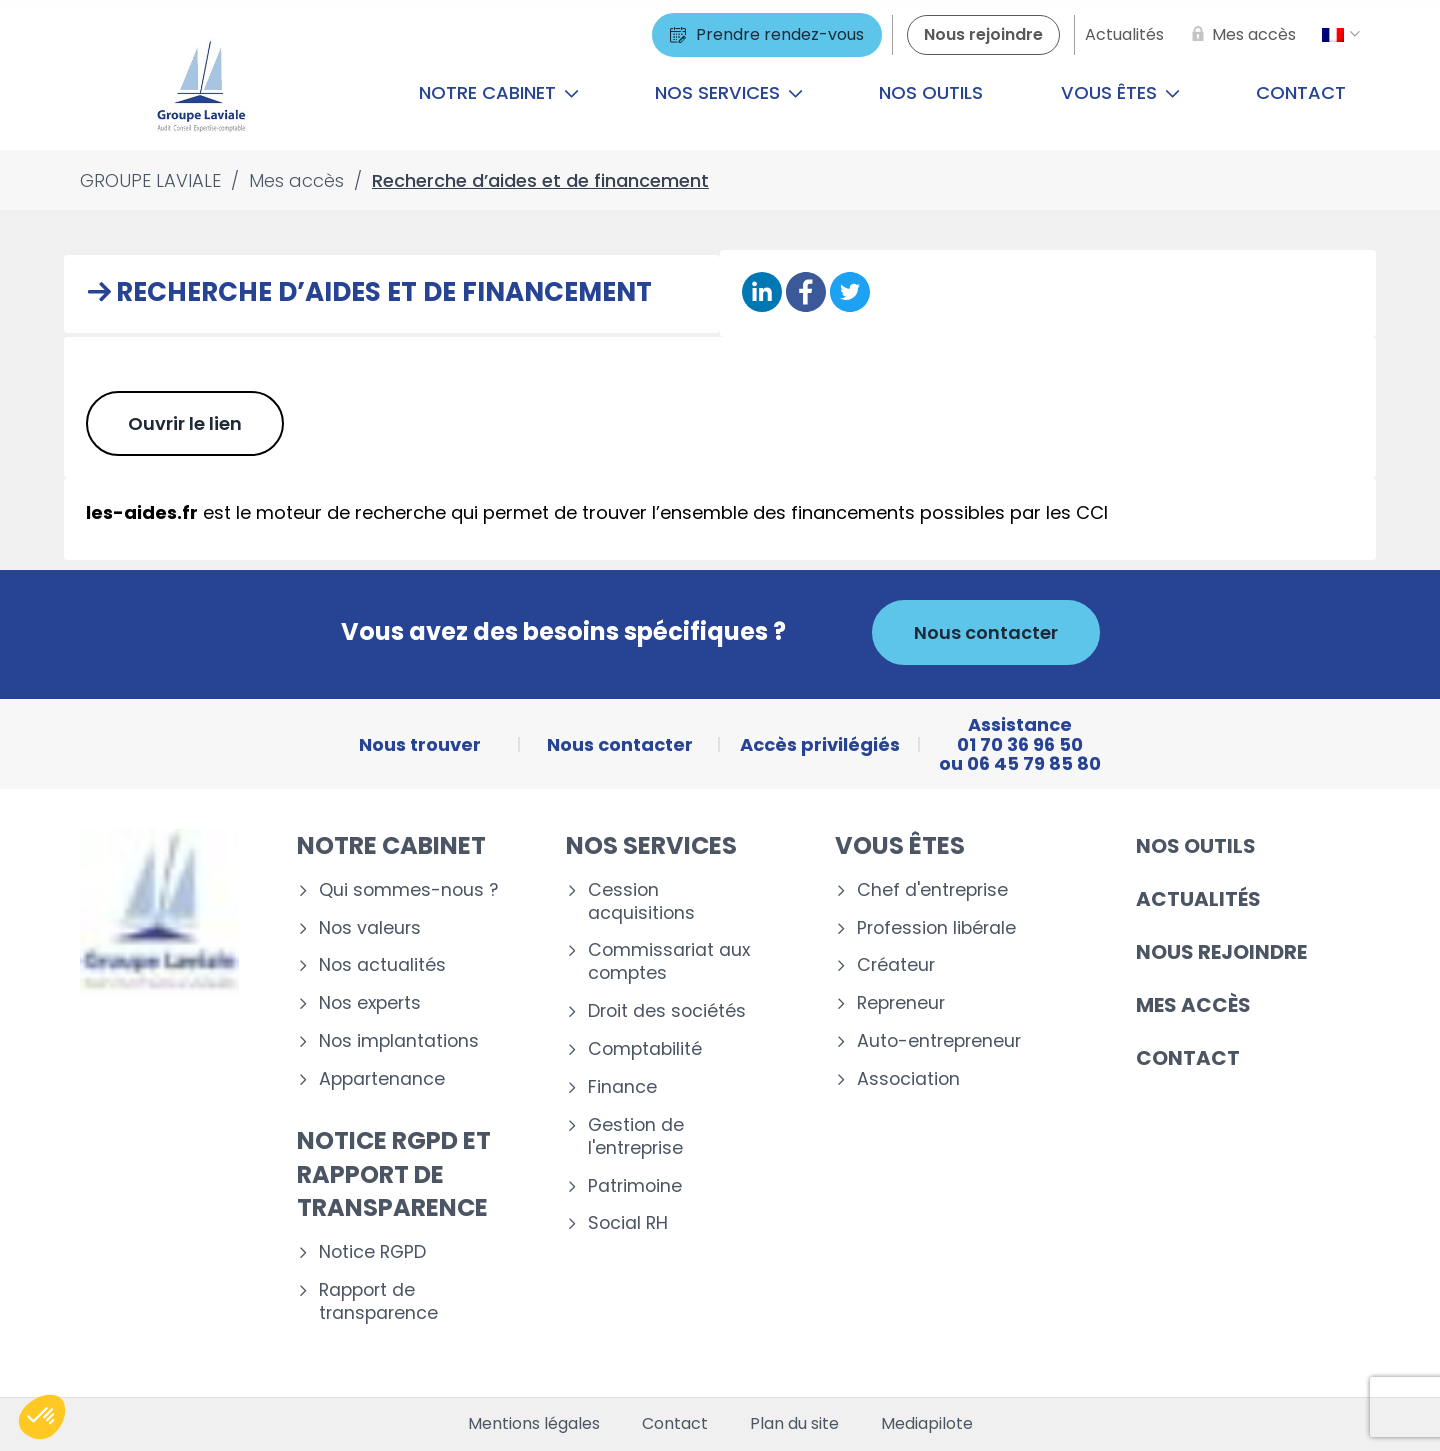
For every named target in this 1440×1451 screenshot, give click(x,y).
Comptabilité (645, 1049)
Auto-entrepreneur (939, 1041)
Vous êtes (1120, 92)
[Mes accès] (1240, 35)
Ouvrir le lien (185, 423)
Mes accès (1193, 1005)
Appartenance (382, 1079)
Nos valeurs (370, 928)
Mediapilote (927, 1424)
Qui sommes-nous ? (408, 890)
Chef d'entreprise (932, 890)
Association (908, 1079)
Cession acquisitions (641, 902)
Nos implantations (399, 1041)
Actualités (1198, 899)
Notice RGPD (372, 1252)
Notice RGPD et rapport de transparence (394, 1174)
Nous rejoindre (1221, 952)
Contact (1301, 92)
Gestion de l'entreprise (636, 1137)
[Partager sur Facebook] (806, 293)
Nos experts (370, 1003)
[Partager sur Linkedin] (762, 293)
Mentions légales (534, 1424)
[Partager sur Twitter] (850, 293)
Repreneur (901, 1003)
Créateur (896, 965)
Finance (622, 1087)
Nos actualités (382, 965)
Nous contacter (986, 632)
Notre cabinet (499, 92)
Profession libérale (936, 928)
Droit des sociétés (667, 1011)
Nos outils (931, 92)
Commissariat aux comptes (669, 962)
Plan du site (794, 1424)
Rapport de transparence (378, 1302)
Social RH (628, 1223)
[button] (42, 1417)
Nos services (729, 92)
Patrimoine (635, 1186)
